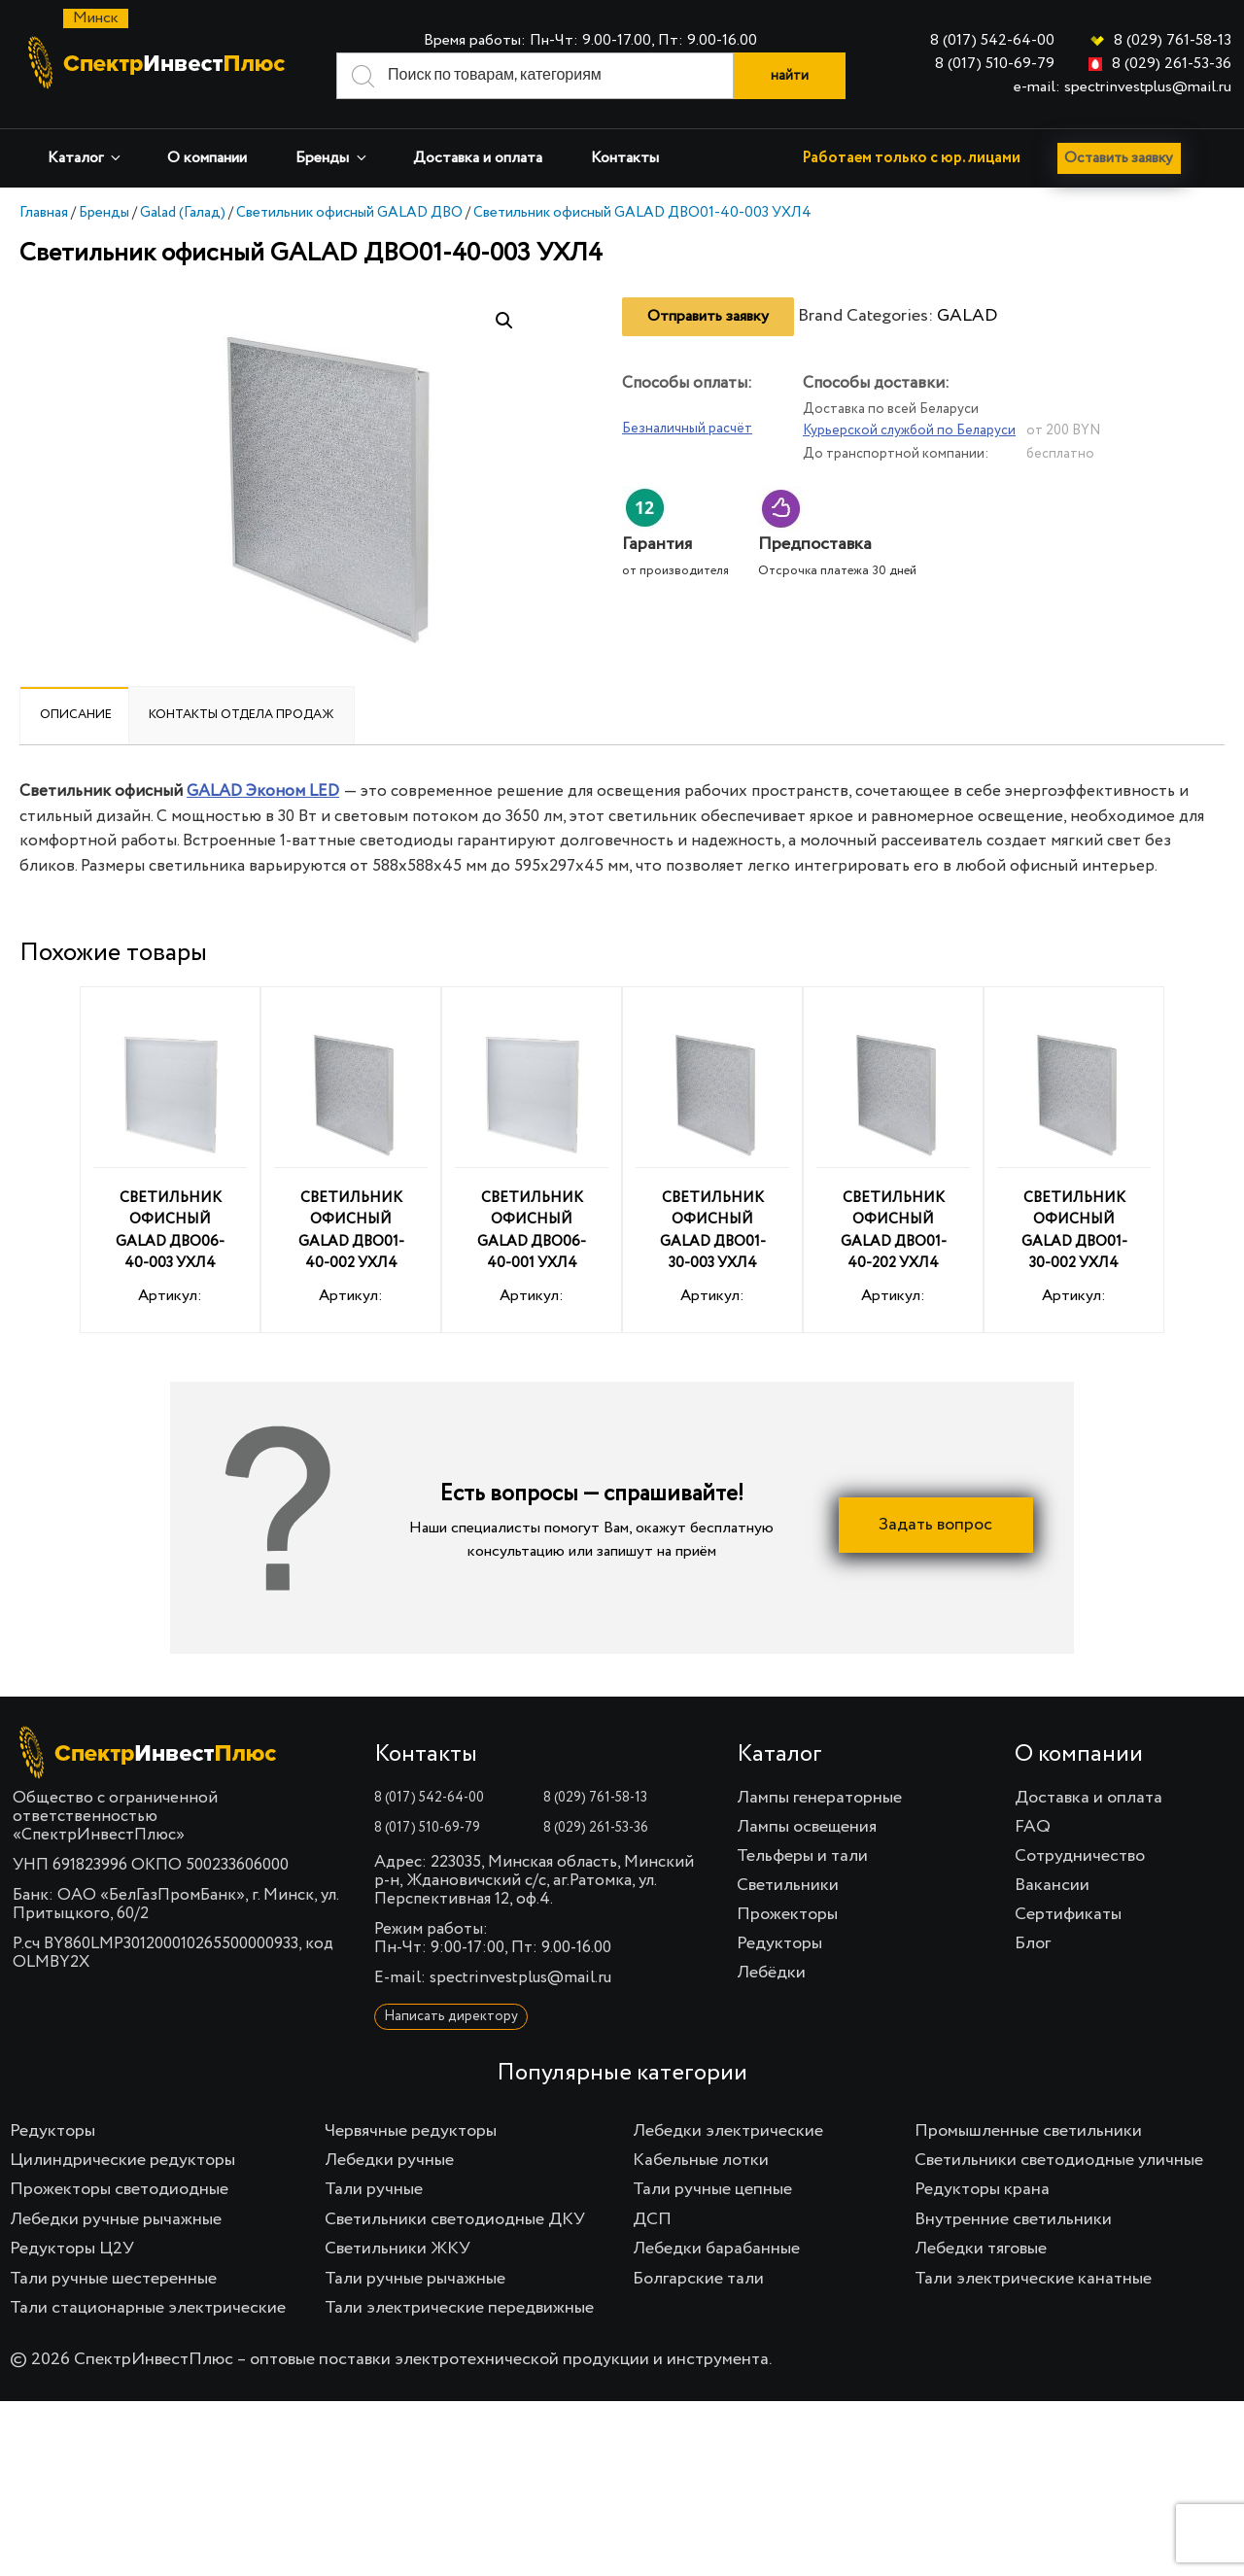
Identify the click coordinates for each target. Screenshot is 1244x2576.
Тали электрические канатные (1033, 2278)
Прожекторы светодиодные (119, 2189)
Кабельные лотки (701, 2160)
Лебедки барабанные (716, 2248)
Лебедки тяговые (981, 2248)
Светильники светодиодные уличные (1059, 2160)
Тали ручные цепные (712, 2189)
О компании (207, 158)
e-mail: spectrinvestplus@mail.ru (1122, 87)
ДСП (652, 2219)
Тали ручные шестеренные (113, 2278)
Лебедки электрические (728, 2131)
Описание (76, 714)
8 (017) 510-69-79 (994, 64)
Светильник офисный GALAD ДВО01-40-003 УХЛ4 (642, 212)
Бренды (332, 158)
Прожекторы (787, 1914)
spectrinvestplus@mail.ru (520, 1978)
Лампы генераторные (819, 1797)
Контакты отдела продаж (241, 714)
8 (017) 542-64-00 (992, 41)
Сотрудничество (1080, 1856)
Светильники (788, 1885)
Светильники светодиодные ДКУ (455, 2219)
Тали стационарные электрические (148, 2308)
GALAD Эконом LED (263, 791)
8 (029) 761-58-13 (1172, 41)
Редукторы (779, 1943)
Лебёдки (771, 1972)
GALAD (967, 316)
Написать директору (451, 2016)
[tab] (75, 715)
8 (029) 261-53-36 (1171, 64)
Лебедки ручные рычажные (116, 2219)
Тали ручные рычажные (415, 2278)
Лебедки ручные (389, 2160)
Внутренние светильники (1013, 2219)
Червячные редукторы (411, 2131)
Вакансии (1052, 1885)
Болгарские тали (698, 2278)
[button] (504, 320)
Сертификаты (1068, 1914)
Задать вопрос (935, 1524)
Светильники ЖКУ (397, 2248)
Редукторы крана (982, 2189)
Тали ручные (374, 2189)
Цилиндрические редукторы (122, 2160)
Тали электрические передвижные (459, 2308)
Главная (43, 212)
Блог (1033, 1943)
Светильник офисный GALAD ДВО (349, 212)
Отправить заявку (708, 317)
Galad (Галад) (182, 212)
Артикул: (170, 1162)
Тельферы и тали (802, 1856)
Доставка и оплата (477, 158)
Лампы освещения (807, 1827)
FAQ (1033, 1827)
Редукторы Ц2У (72, 2248)
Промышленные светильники (1028, 2131)
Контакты (625, 158)
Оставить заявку (1123, 158)
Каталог (85, 158)
